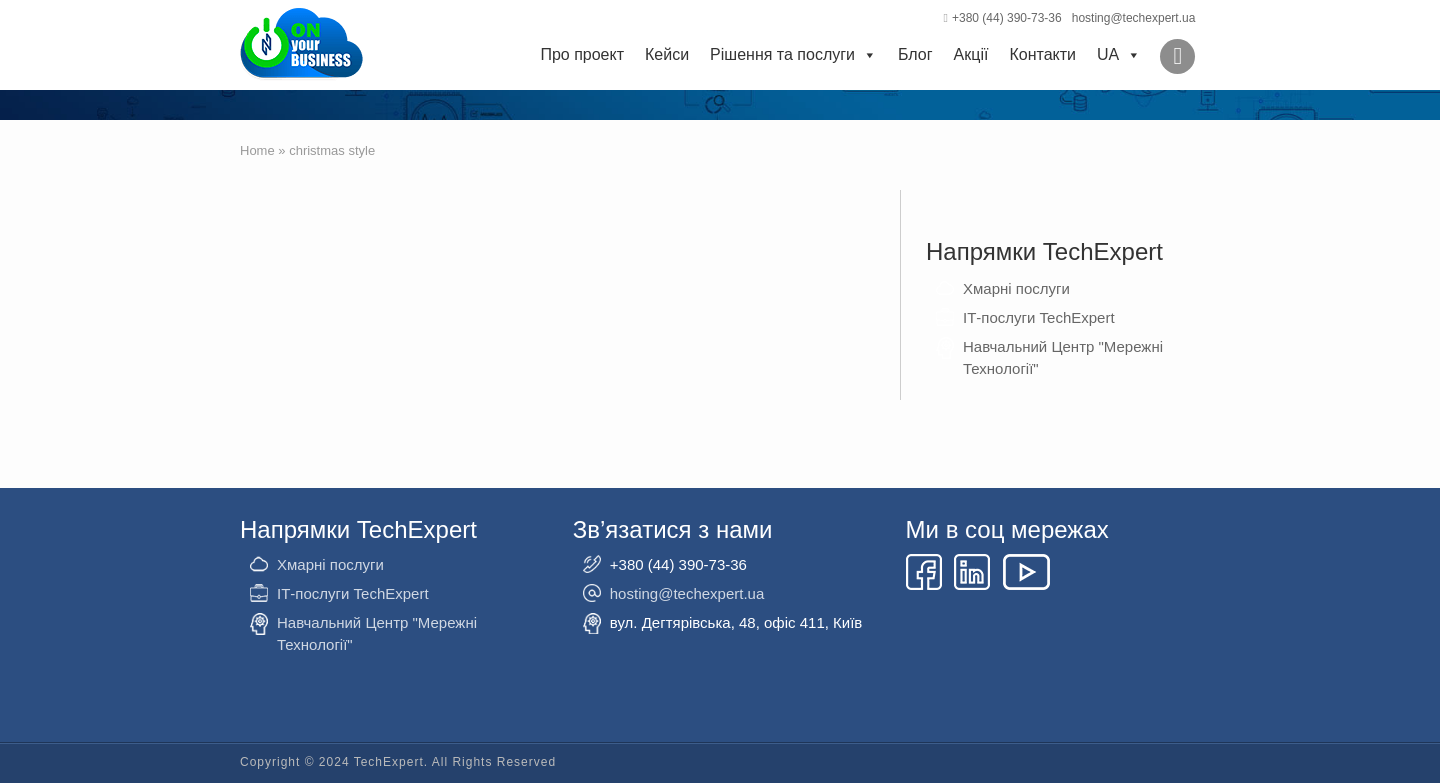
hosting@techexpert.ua (1134, 18)
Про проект (582, 54)
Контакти (1042, 54)
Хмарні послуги (1016, 288)
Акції (971, 54)
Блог (915, 54)
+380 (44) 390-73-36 (1003, 18)
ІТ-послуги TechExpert (1039, 317)
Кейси (667, 54)
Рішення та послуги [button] (793, 54)
